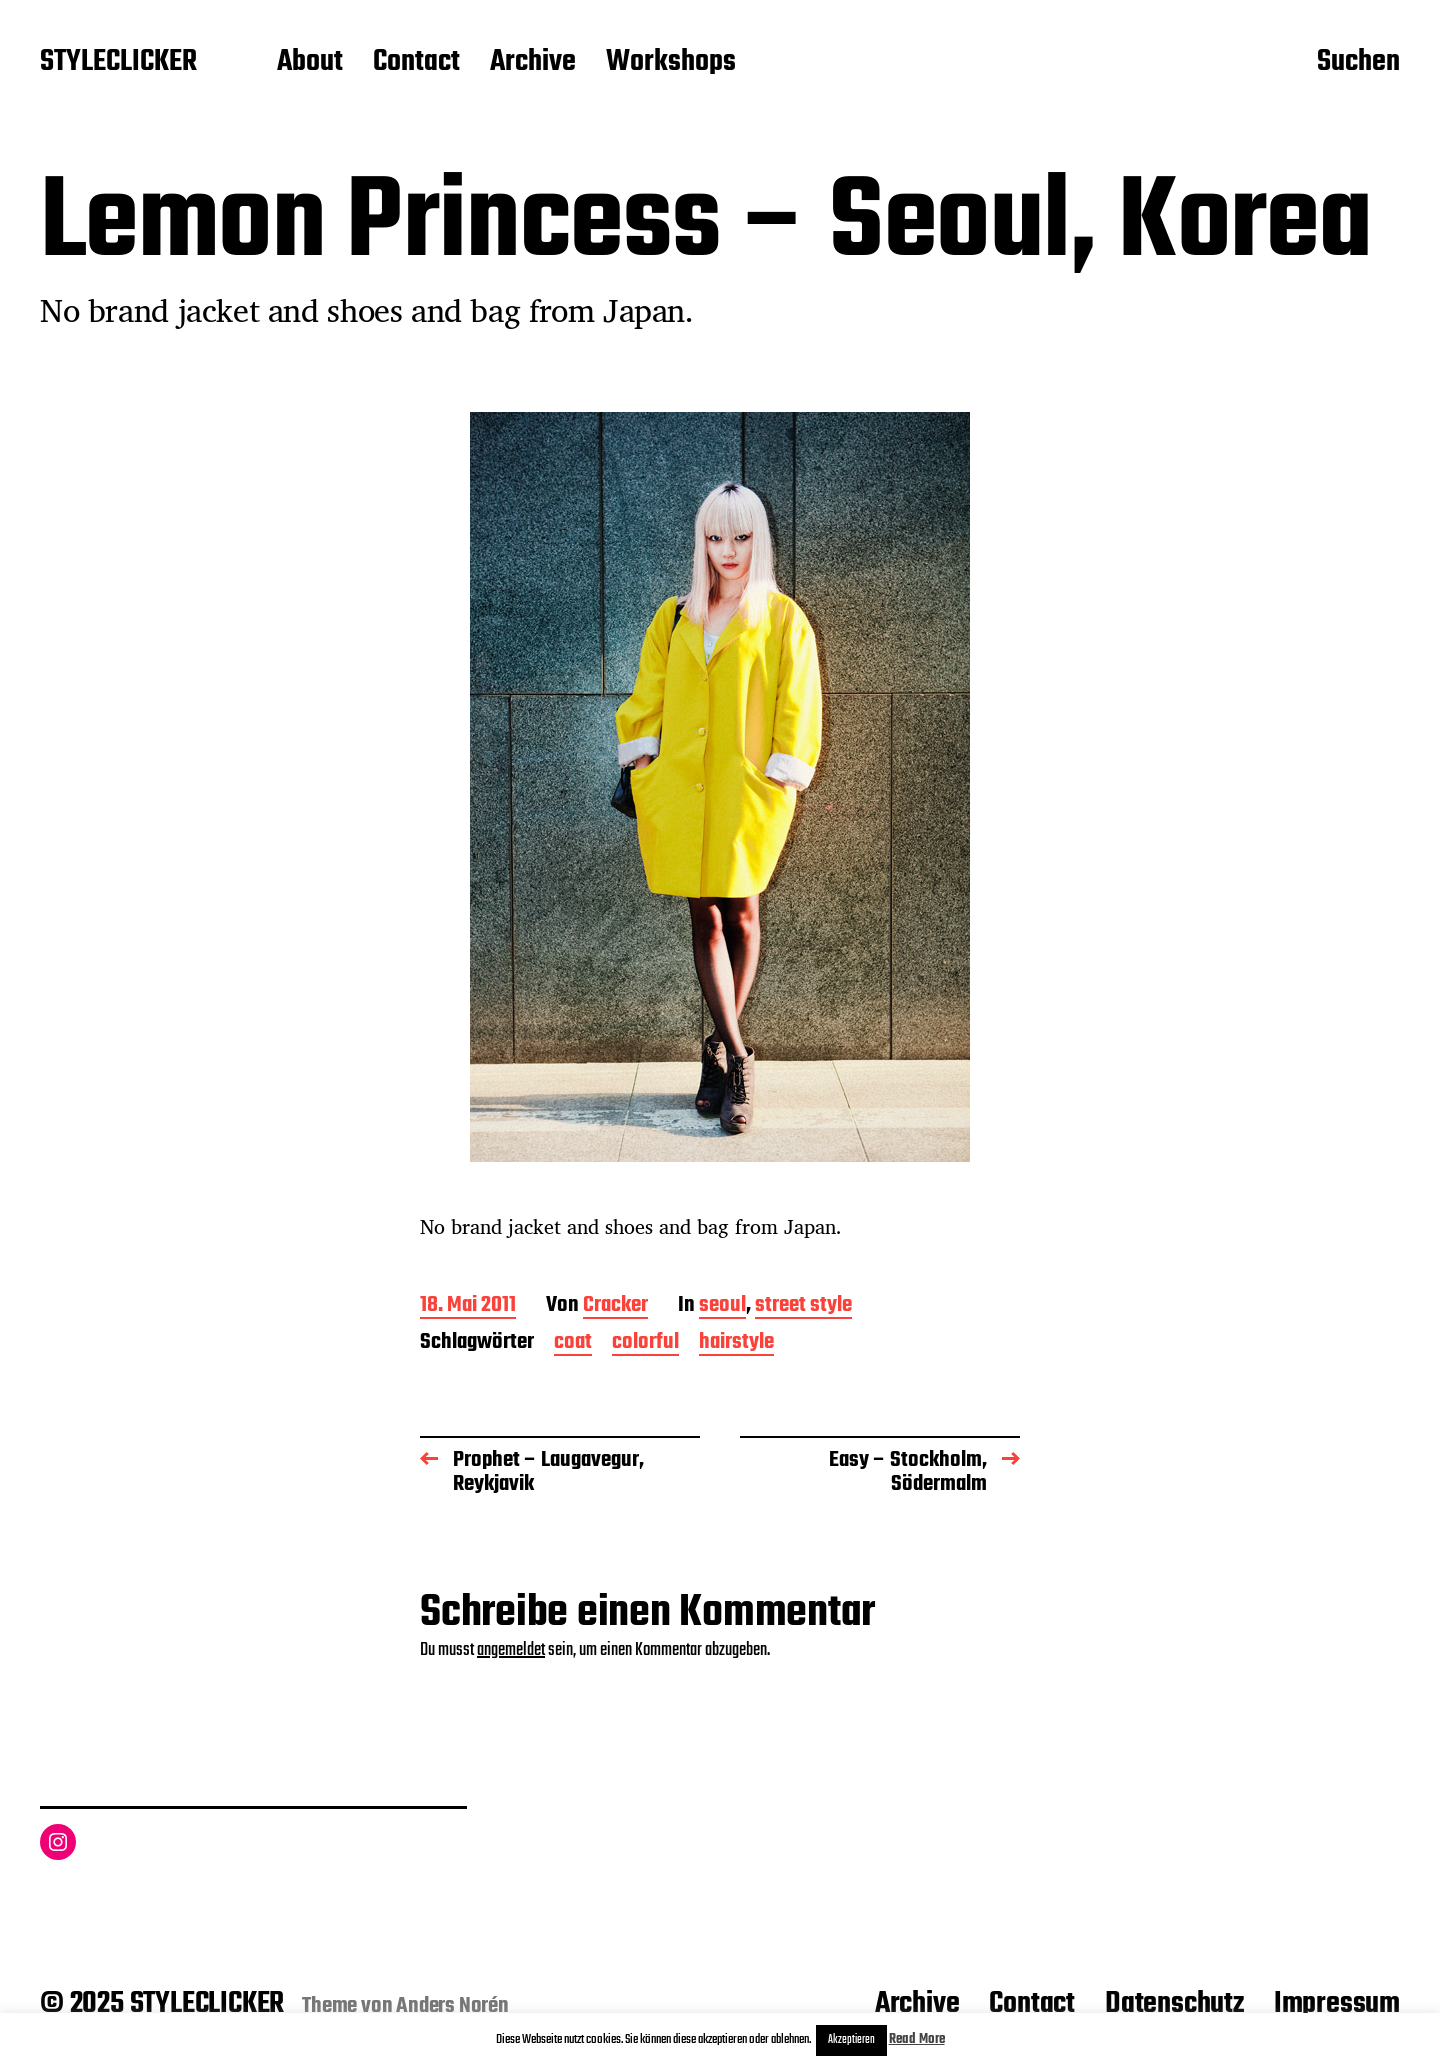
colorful (645, 1343)
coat (573, 1343)
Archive (533, 63)
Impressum (1337, 2004)
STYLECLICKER (118, 63)
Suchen (1358, 63)
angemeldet (511, 1650)
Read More (917, 2039)
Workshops (671, 63)
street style (803, 1306)
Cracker (615, 1306)
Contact (416, 63)
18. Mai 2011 (468, 1306)
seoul (722, 1306)
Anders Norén (452, 2006)
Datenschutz (1174, 2004)
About (310, 63)
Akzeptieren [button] (851, 2040)
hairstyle (736, 1343)
